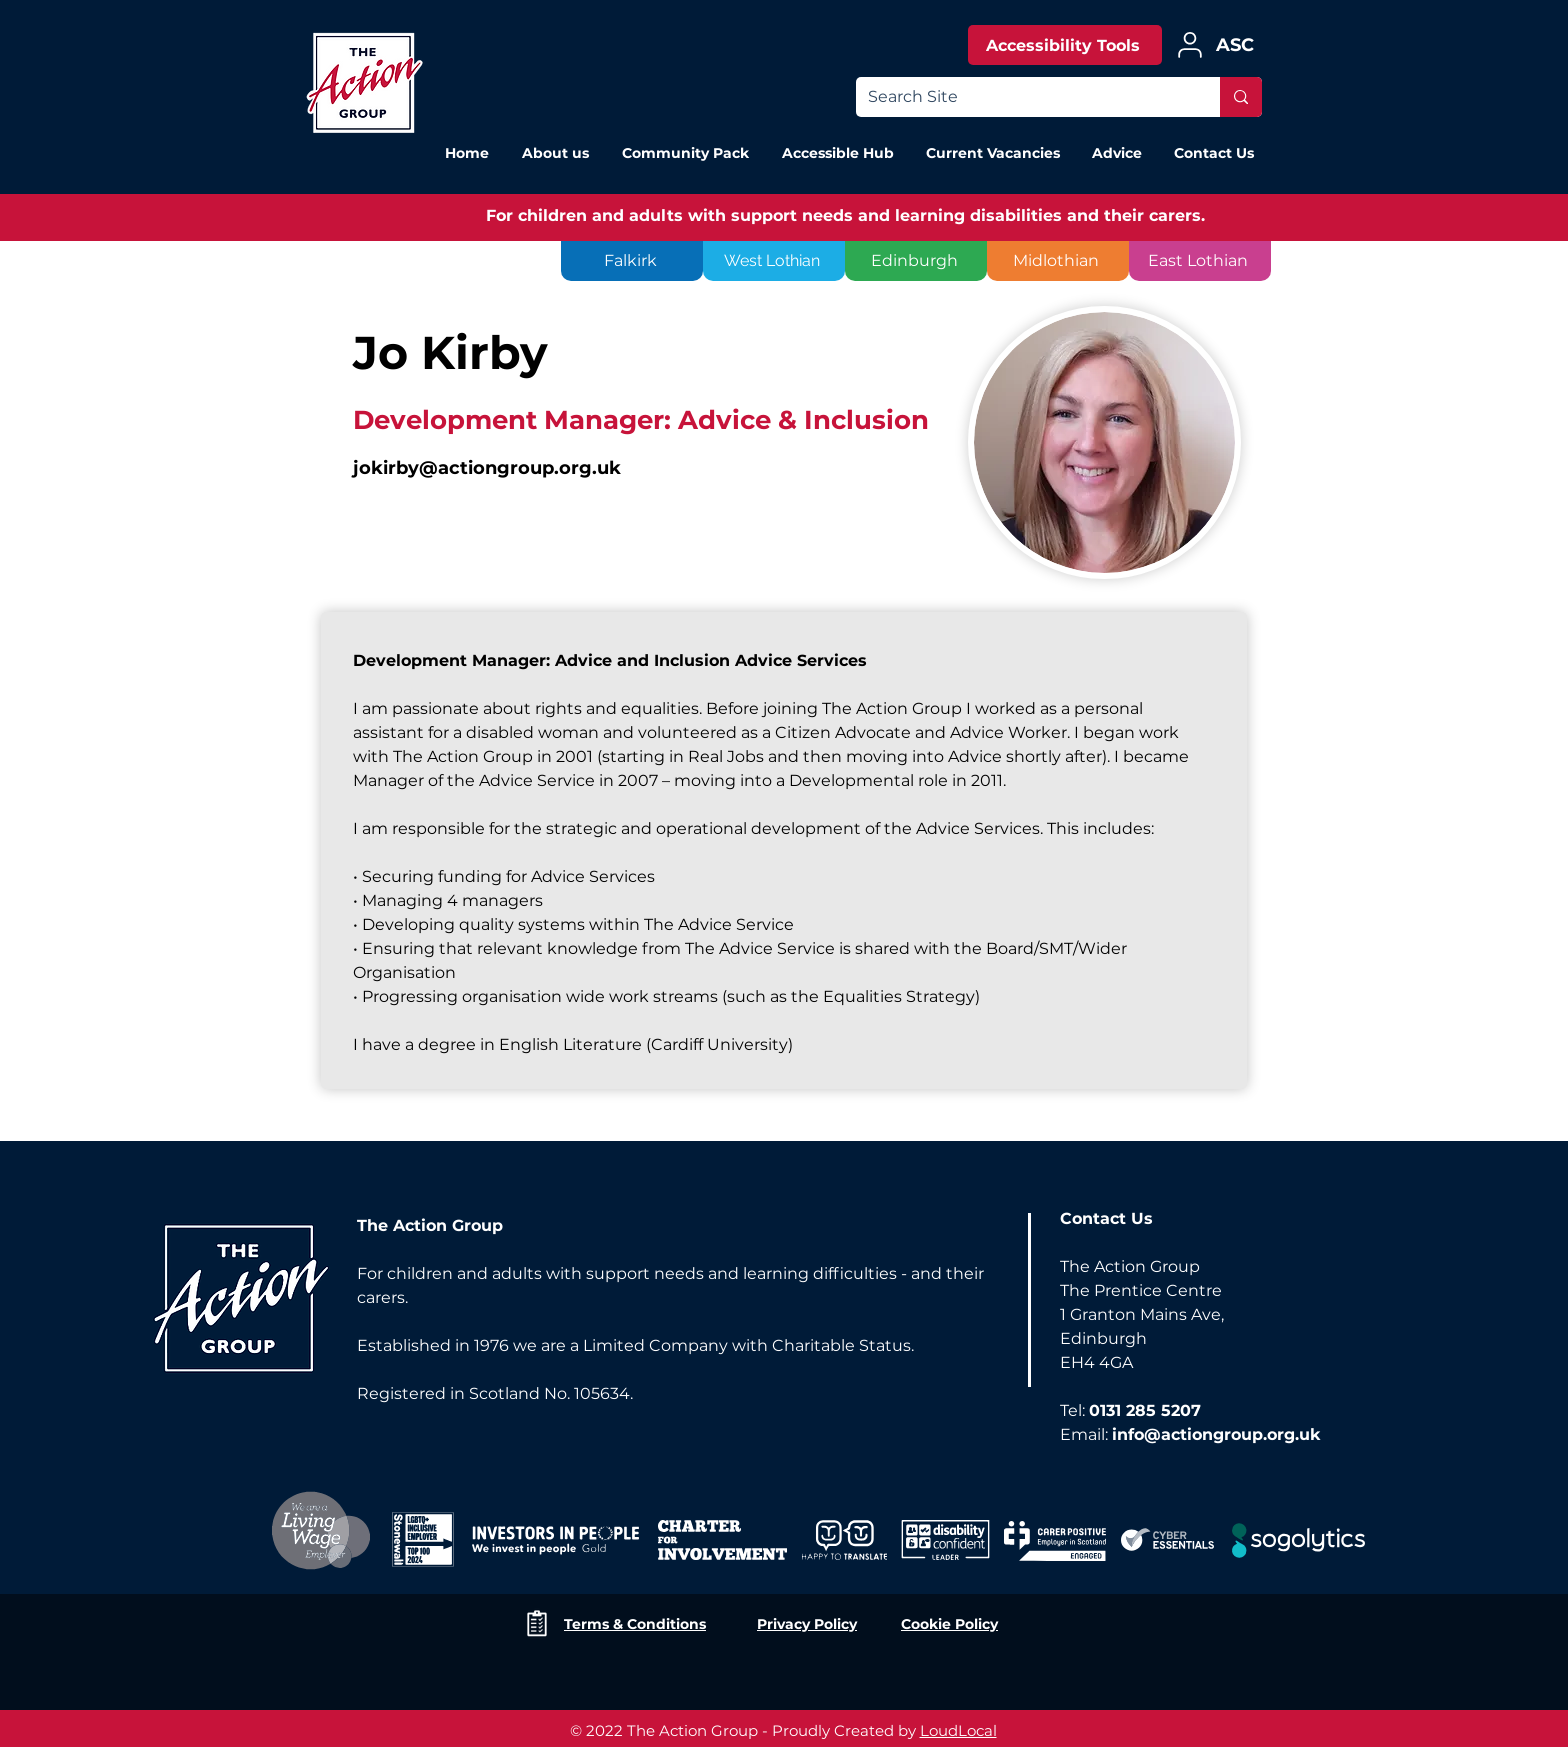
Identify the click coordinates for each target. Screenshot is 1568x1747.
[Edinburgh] (916, 261)
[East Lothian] (1200, 261)
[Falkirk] (632, 261)
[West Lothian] (774, 261)
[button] (1116, 153)
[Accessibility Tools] (1065, 45)
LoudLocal (958, 1730)
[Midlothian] (1058, 261)
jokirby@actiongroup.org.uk (487, 468)
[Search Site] (1023, 97)
